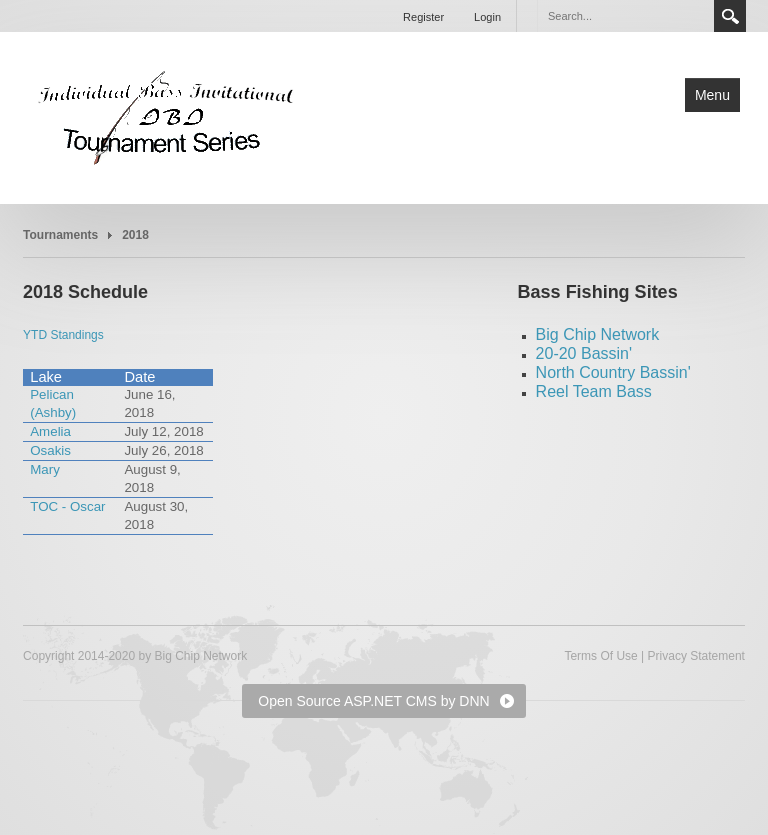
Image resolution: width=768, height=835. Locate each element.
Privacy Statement (696, 656)
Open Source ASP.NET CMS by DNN (373, 701)
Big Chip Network (598, 334)
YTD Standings (63, 335)
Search (730, 16)
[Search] (625, 16)
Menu (712, 95)
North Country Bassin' (613, 372)
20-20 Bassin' (584, 353)
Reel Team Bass (594, 391)
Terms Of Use (600, 656)
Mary (45, 469)
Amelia (50, 431)
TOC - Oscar (67, 506)
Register (423, 17)
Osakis (50, 450)
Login (487, 17)
